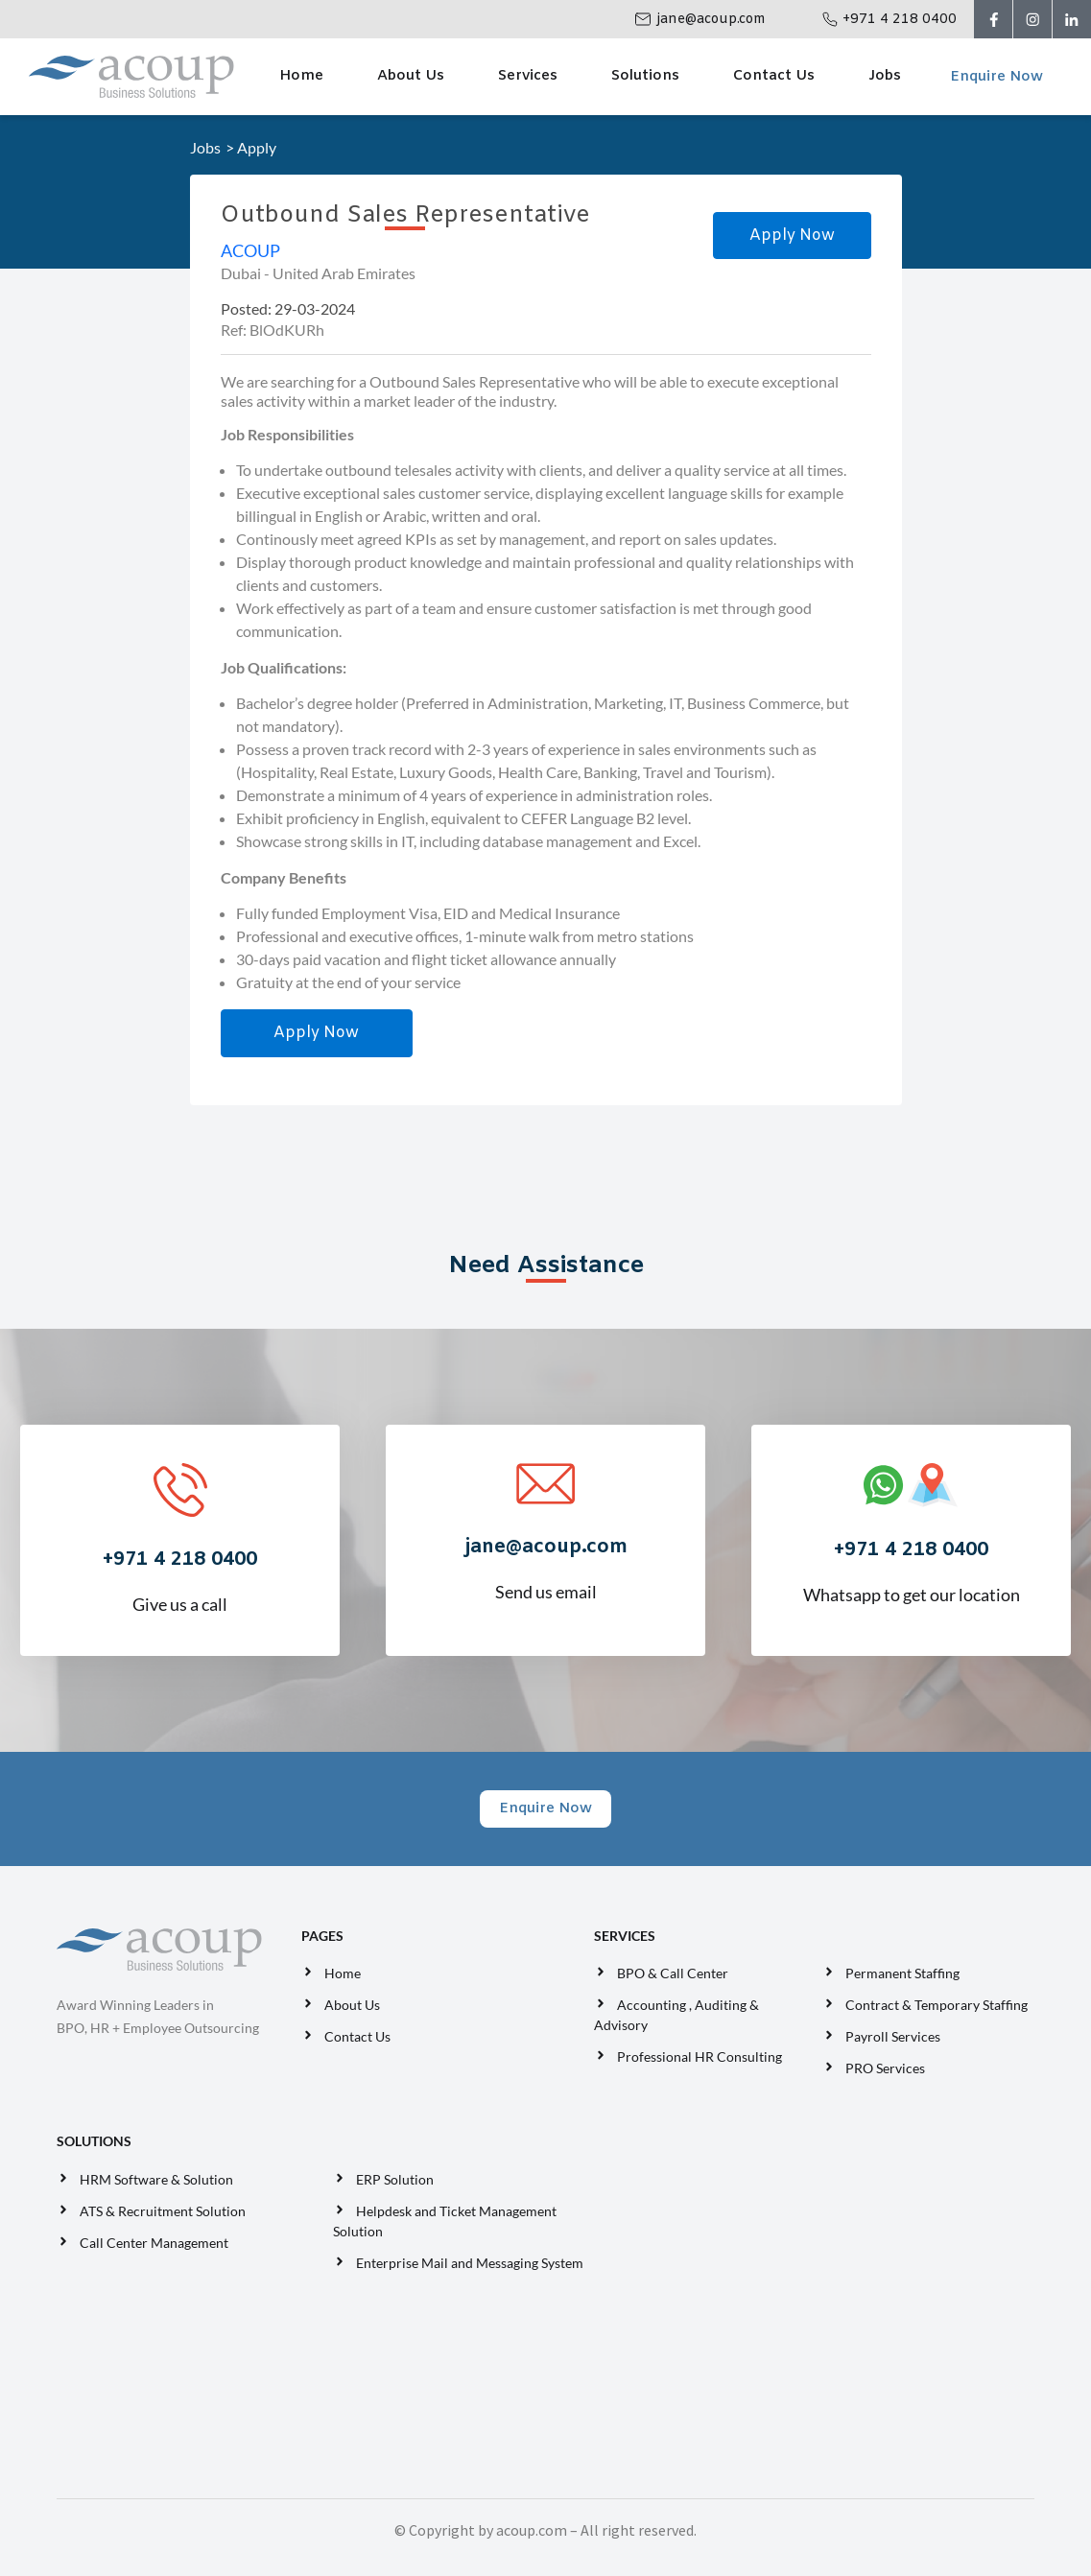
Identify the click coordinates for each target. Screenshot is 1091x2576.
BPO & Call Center (672, 1973)
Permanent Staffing (902, 1973)
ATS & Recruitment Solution (163, 2211)
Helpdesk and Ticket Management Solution (445, 2221)
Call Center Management (157, 2242)
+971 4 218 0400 (899, 20)
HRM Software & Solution (156, 2179)
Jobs (884, 75)
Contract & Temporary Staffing (936, 2005)
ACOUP (250, 250)
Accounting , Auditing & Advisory (676, 2015)
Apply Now (792, 235)
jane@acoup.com (711, 20)
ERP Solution (397, 2179)
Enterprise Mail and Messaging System (471, 2263)
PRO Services (885, 2068)
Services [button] (527, 75)
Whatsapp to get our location (911, 1556)
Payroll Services (892, 2036)
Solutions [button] (645, 75)
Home (301, 75)
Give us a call (179, 1566)
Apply (256, 147)
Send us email (545, 1553)
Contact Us (774, 75)
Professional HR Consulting (699, 2056)
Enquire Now (996, 76)
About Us (410, 75)
